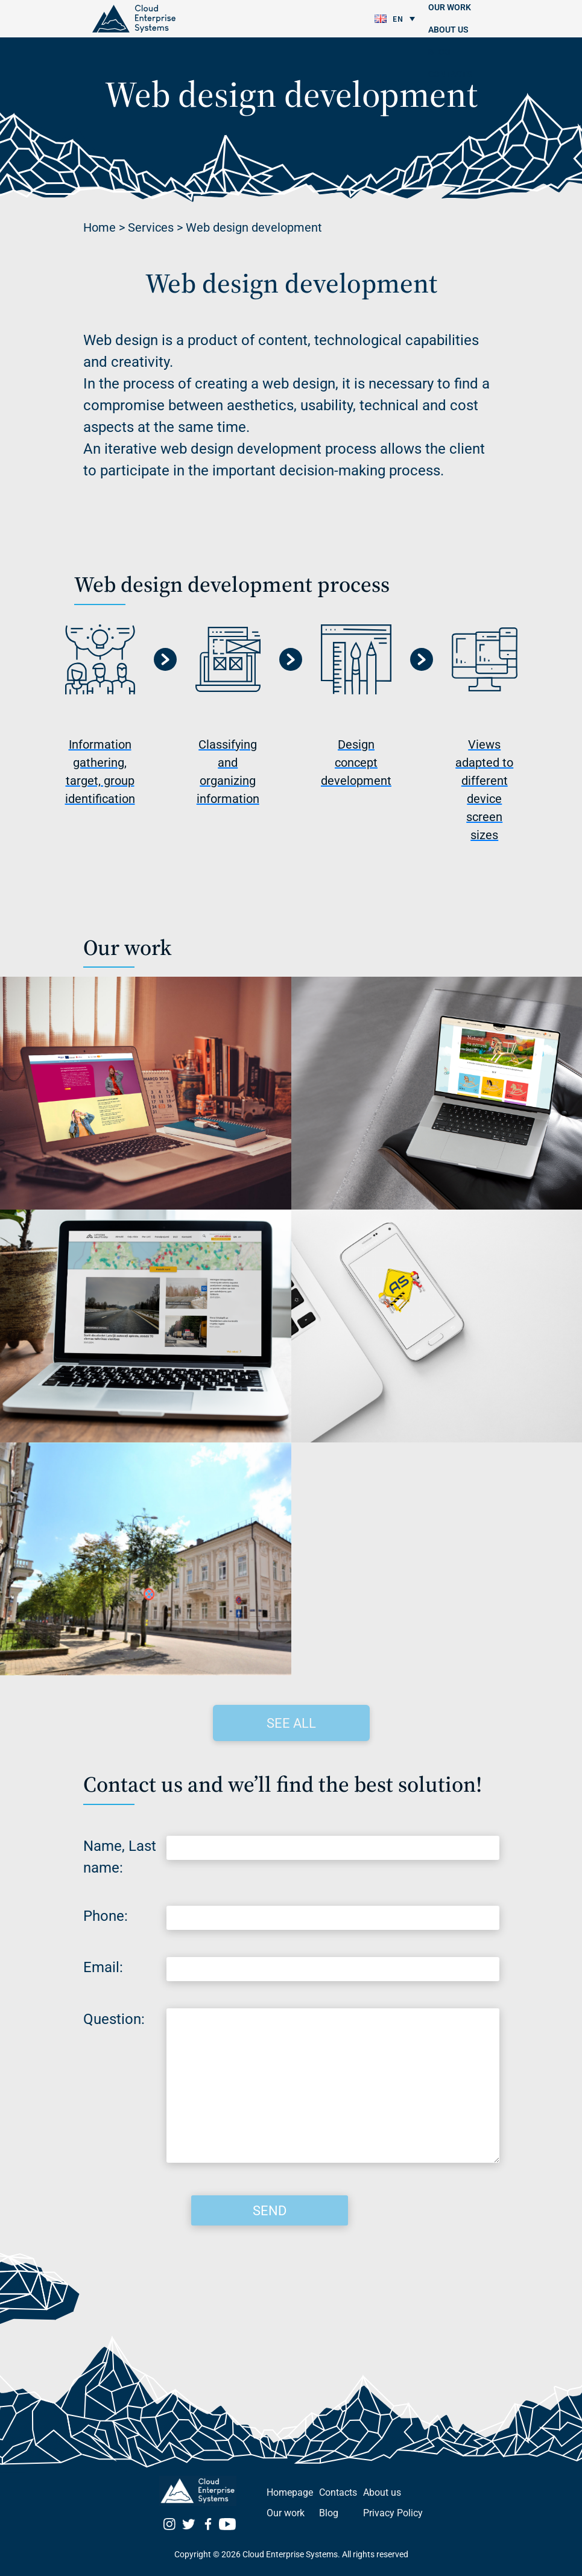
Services (151, 227)
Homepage (290, 2492)
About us (448, 29)
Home (99, 227)
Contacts (450, 74)
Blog (439, 52)
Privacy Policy (393, 2513)
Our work (286, 2513)
